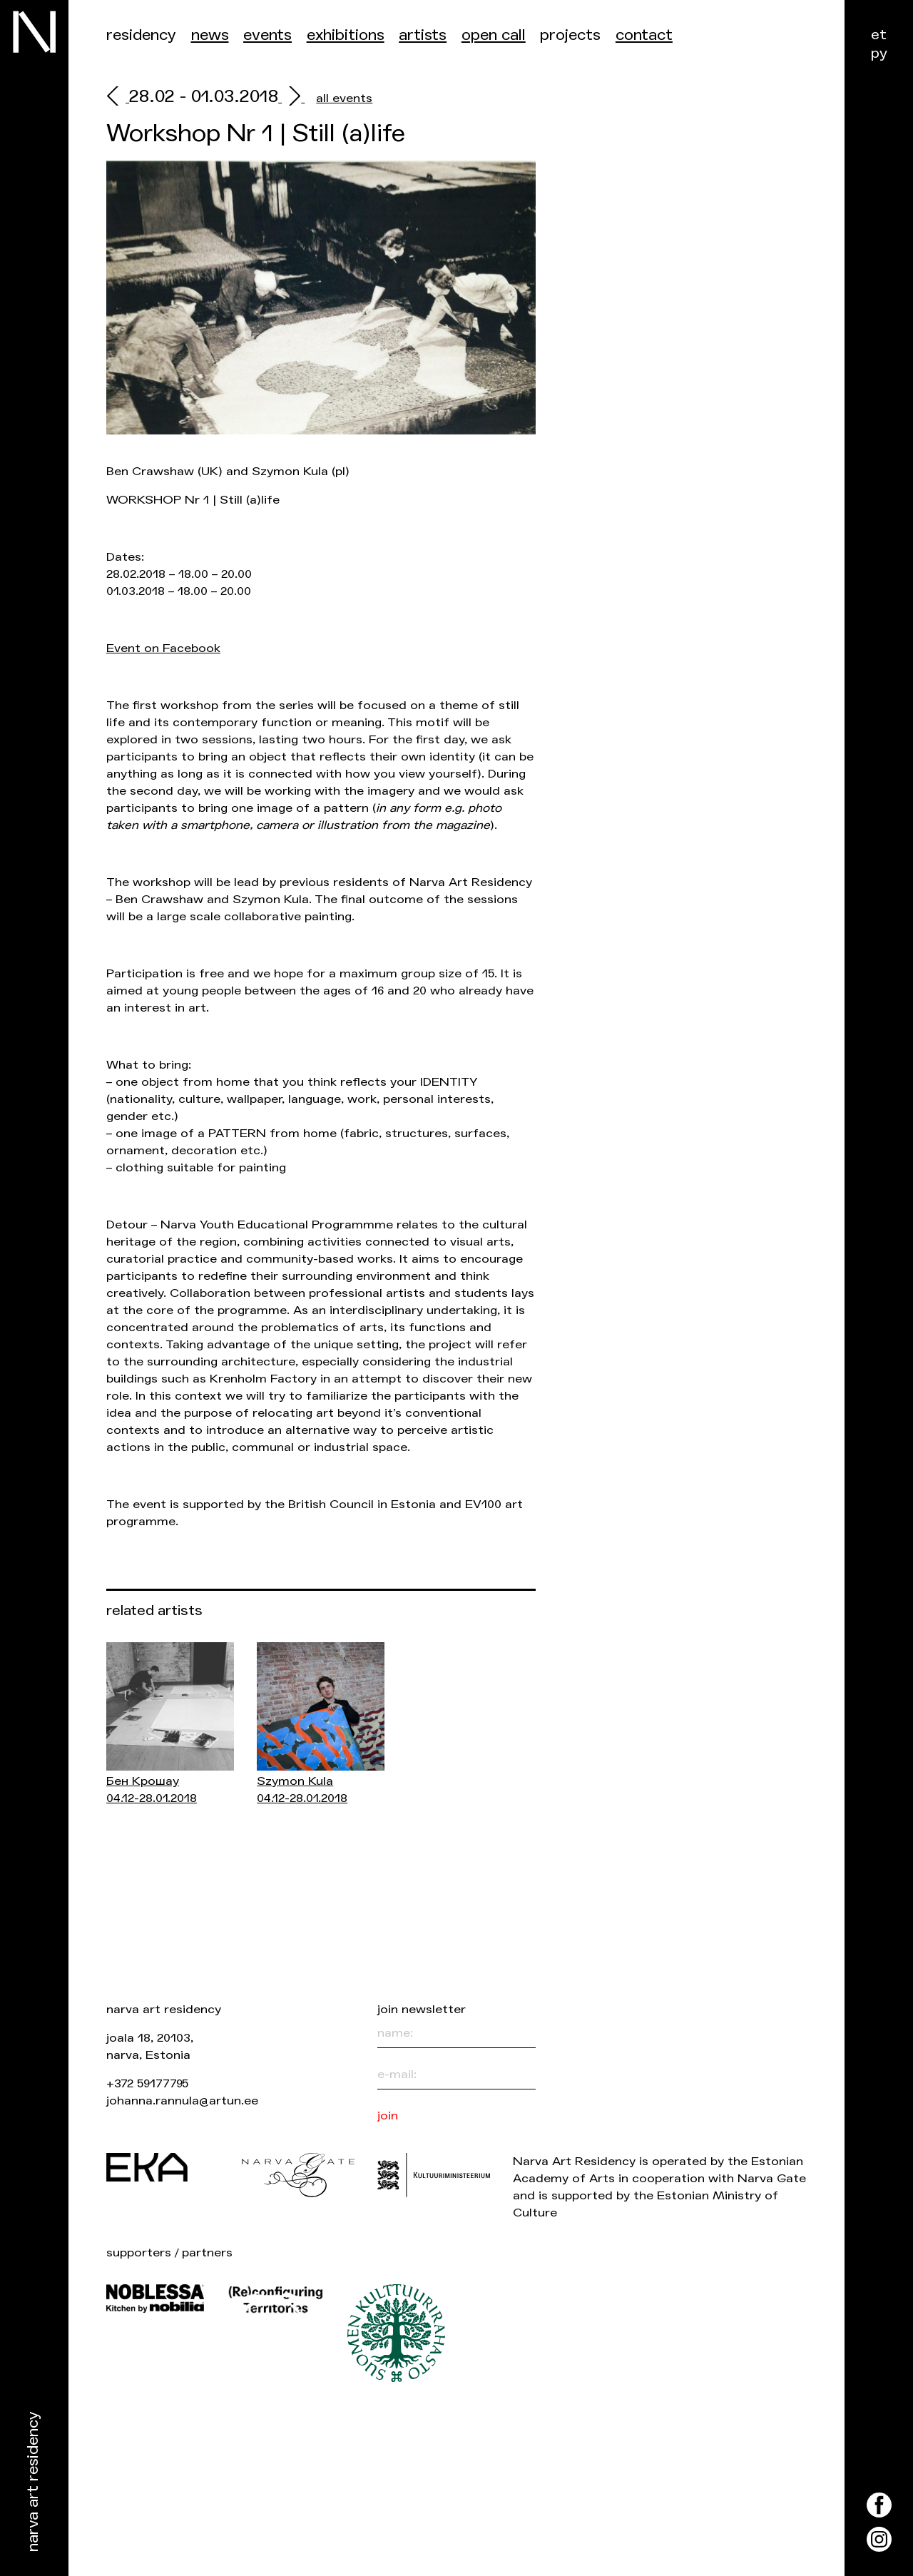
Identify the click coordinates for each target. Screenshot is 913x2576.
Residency (141, 35)
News (210, 35)
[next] (291, 98)
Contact (644, 35)
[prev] (117, 98)
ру (879, 53)
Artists (423, 35)
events (267, 35)
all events (344, 98)
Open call (493, 35)
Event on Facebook (163, 648)
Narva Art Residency (33, 2482)
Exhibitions (345, 35)
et (879, 34)
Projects (570, 35)
